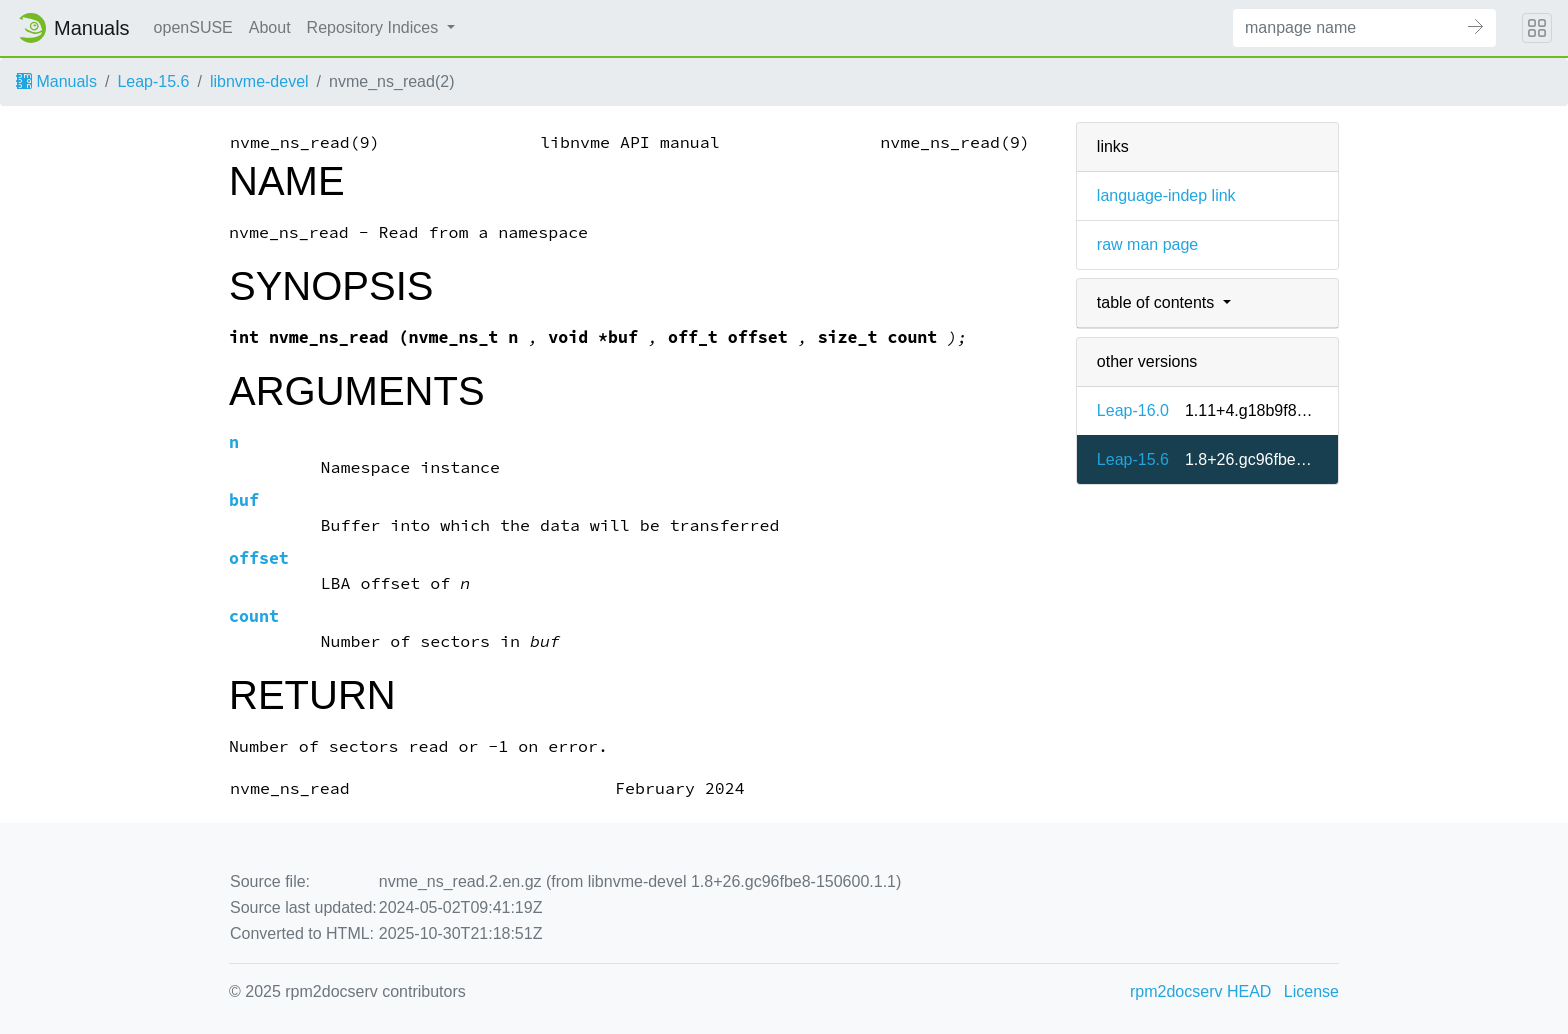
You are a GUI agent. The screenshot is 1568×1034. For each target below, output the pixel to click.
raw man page (1147, 244)
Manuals (56, 81)
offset (259, 558)
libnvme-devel (259, 81)
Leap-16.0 (1133, 410)
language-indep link (1166, 195)
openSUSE (193, 27)
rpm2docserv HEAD (1200, 991)
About (270, 27)
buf (244, 500)
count (254, 616)
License (1311, 991)
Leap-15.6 (153, 81)
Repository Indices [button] (375, 27)
